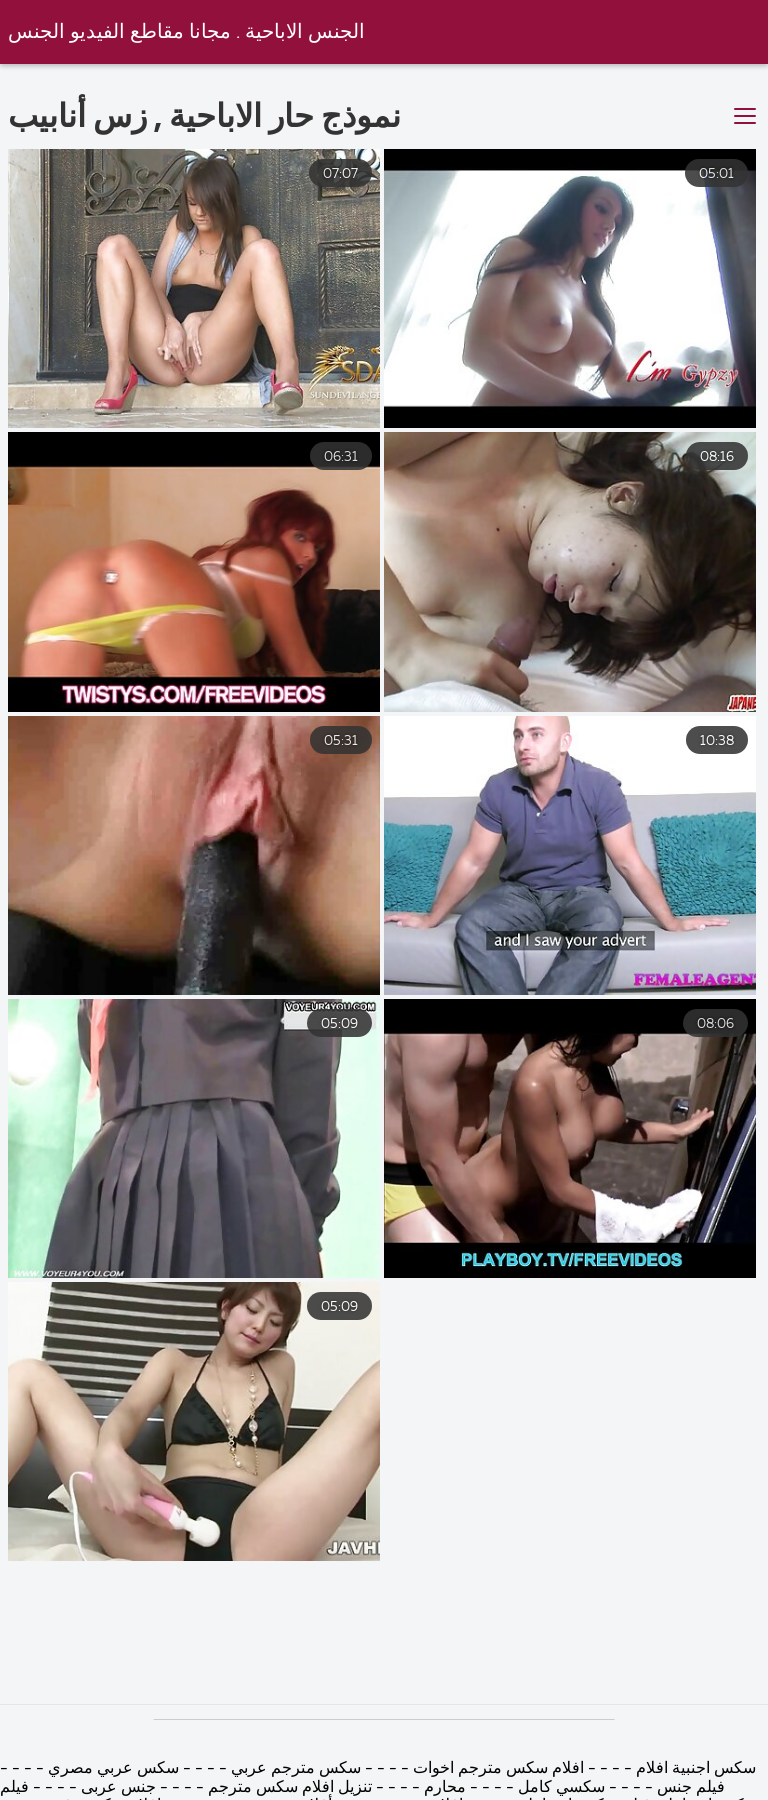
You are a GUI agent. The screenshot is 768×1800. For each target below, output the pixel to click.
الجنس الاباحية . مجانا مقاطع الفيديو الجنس (186, 32)
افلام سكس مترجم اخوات (496, 1769)
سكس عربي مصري (113, 1769)
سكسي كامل (561, 1788)
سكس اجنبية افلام (696, 1769)
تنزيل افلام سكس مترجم (288, 1788)
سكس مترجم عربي (294, 1769)
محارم (445, 1788)
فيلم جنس (691, 1788)
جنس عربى (118, 1788)
